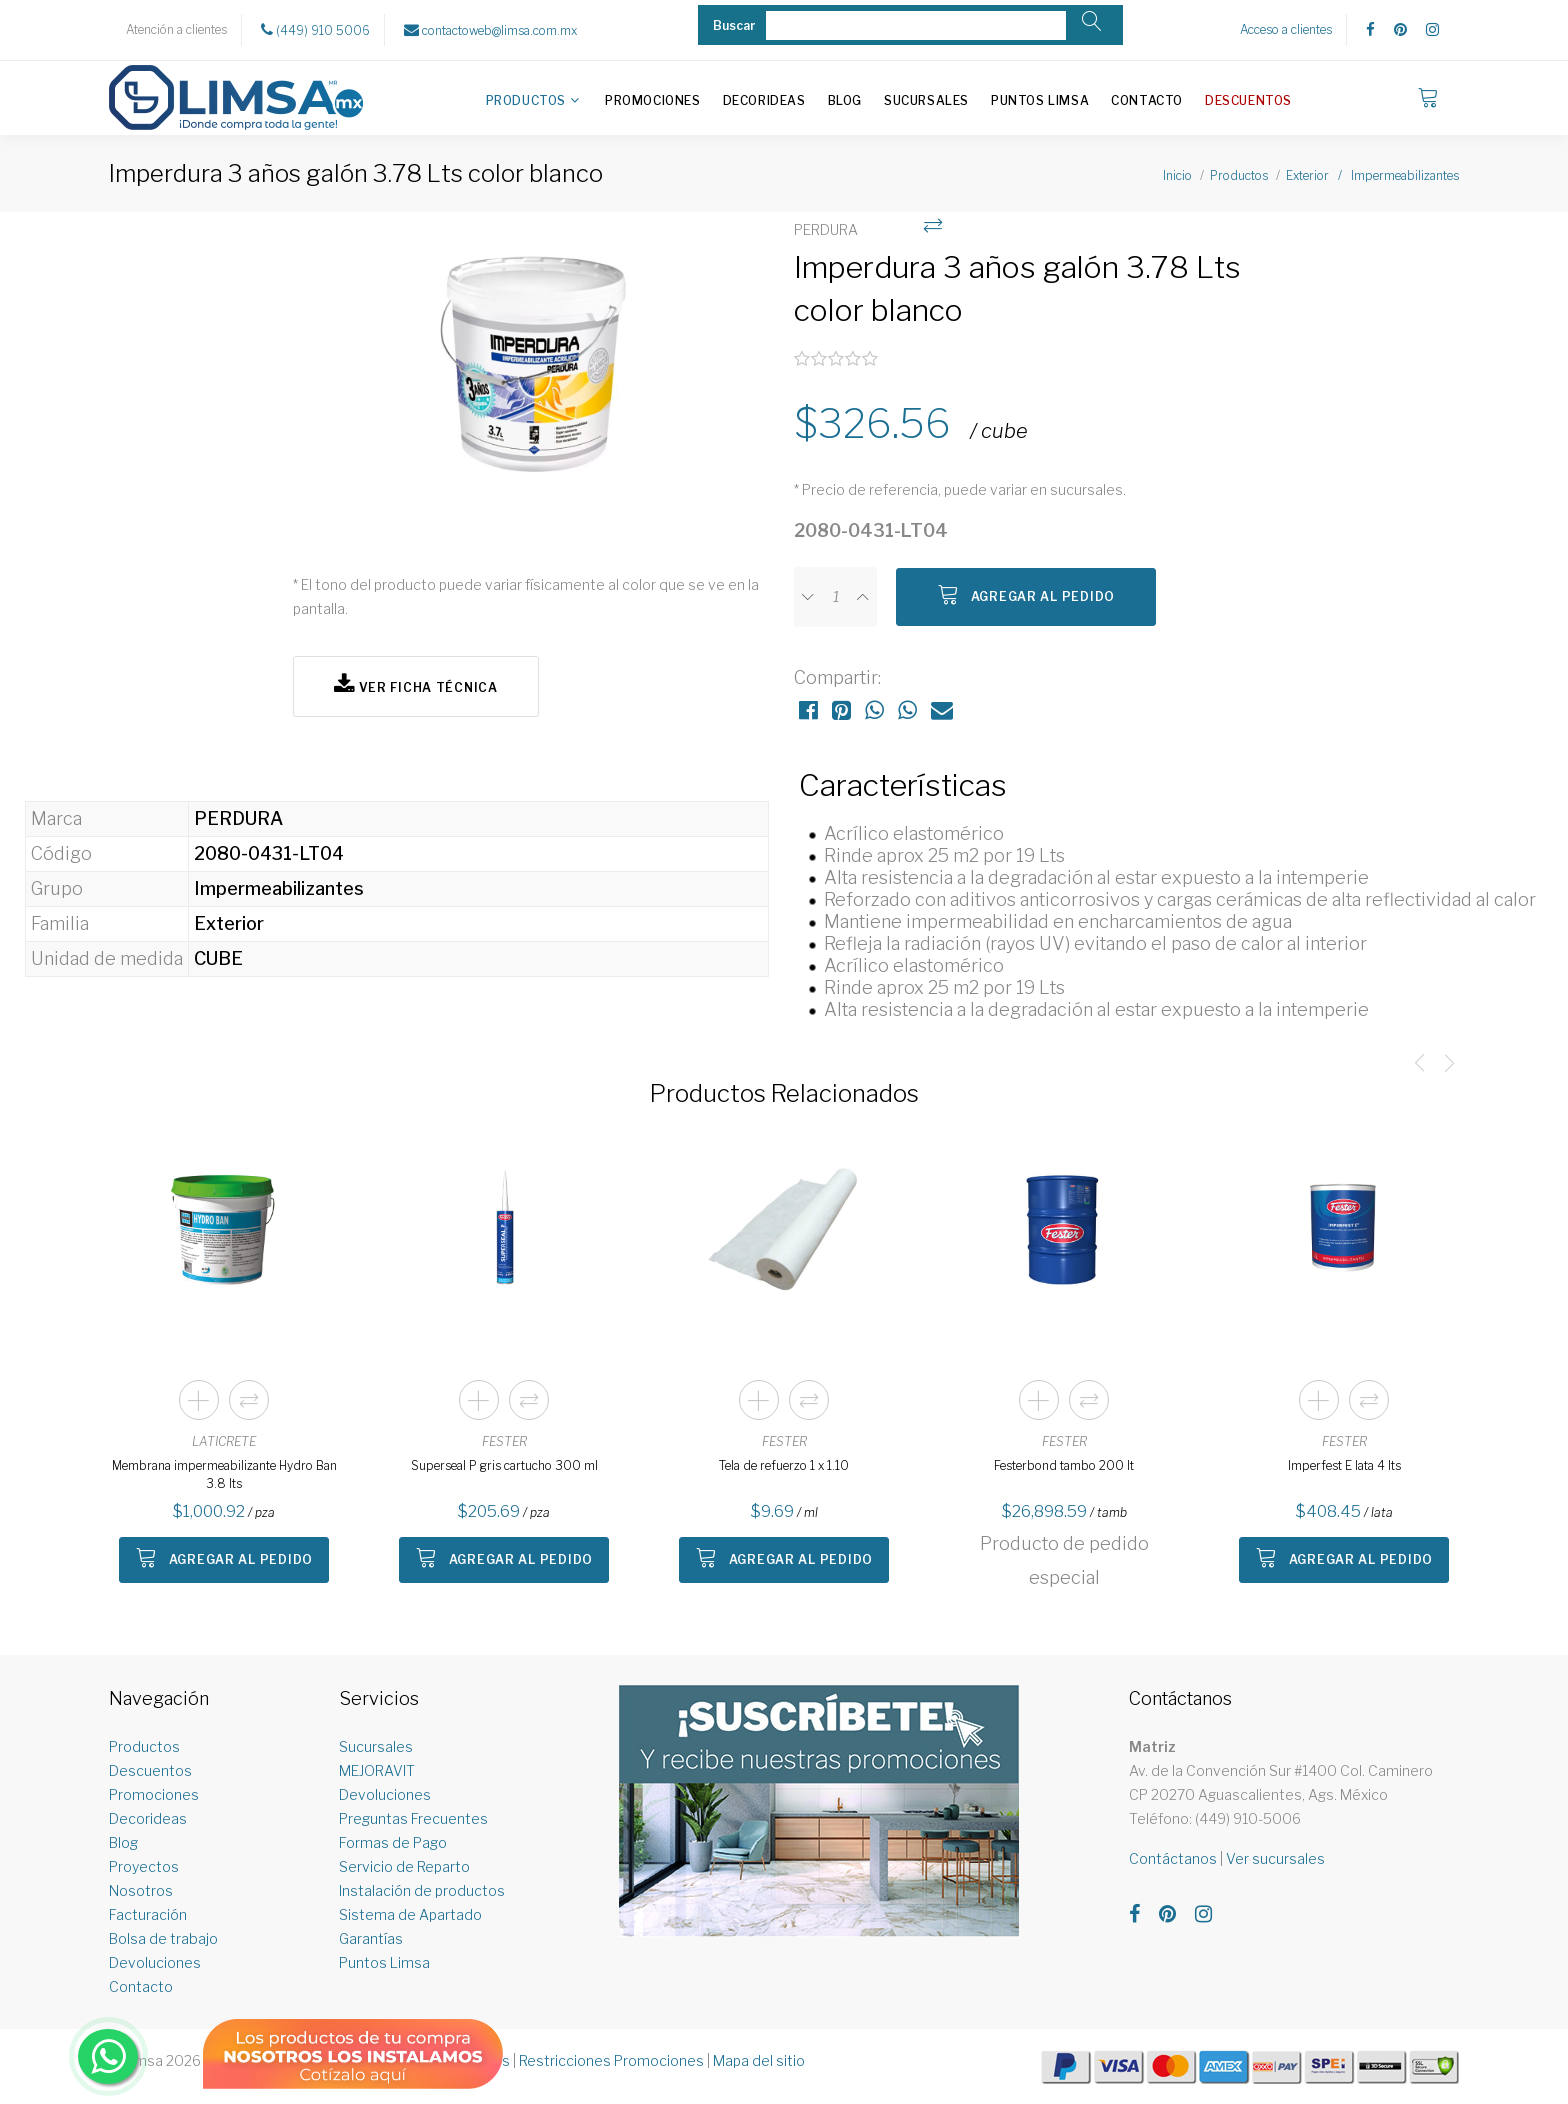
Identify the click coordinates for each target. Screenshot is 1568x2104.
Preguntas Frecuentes (413, 1818)
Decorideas (764, 100)
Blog (845, 100)
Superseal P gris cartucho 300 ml (504, 1465)
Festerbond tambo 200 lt (1064, 1465)
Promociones (653, 100)
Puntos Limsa (1040, 100)
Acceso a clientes (1286, 29)
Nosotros (141, 1890)
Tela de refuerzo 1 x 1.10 (784, 1465)
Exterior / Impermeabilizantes (1372, 175)
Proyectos (144, 1866)
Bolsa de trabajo (163, 1938)
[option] (533, 382)
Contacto (1147, 100)
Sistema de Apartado (410, 1914)
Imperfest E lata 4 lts (1344, 1465)
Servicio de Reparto (404, 1866)
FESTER (504, 1441)
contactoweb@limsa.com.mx (490, 30)
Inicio (1177, 175)
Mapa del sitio (759, 2060)
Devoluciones (155, 1962)
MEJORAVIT (377, 1770)
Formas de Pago (393, 1842)
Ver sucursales (1275, 1858)
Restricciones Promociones (611, 2060)
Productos (526, 100)
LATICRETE (224, 1441)
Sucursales (926, 100)
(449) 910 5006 (315, 30)
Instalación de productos (422, 1890)
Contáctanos (1173, 1858)
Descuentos (1248, 100)
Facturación (148, 1914)
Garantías (371, 1938)
